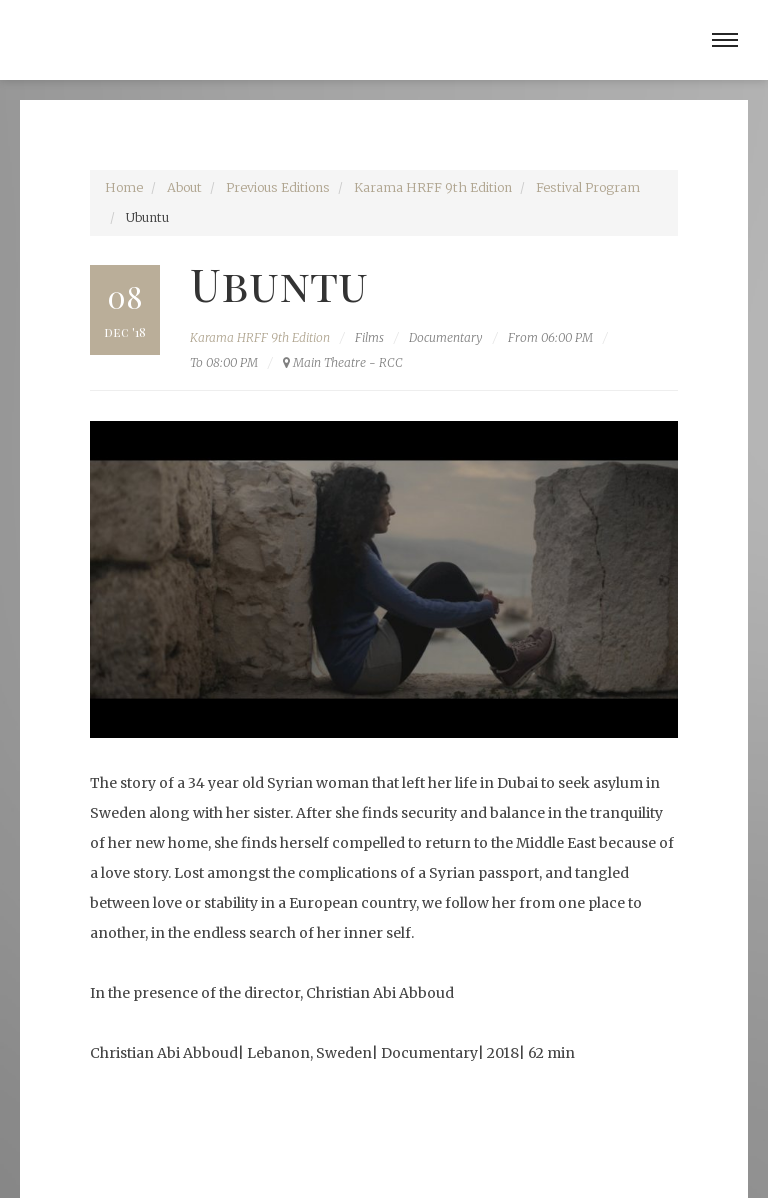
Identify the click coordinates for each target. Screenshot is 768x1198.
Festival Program (588, 187)
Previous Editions (278, 187)
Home (124, 187)
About (184, 187)
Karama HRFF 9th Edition (433, 187)
